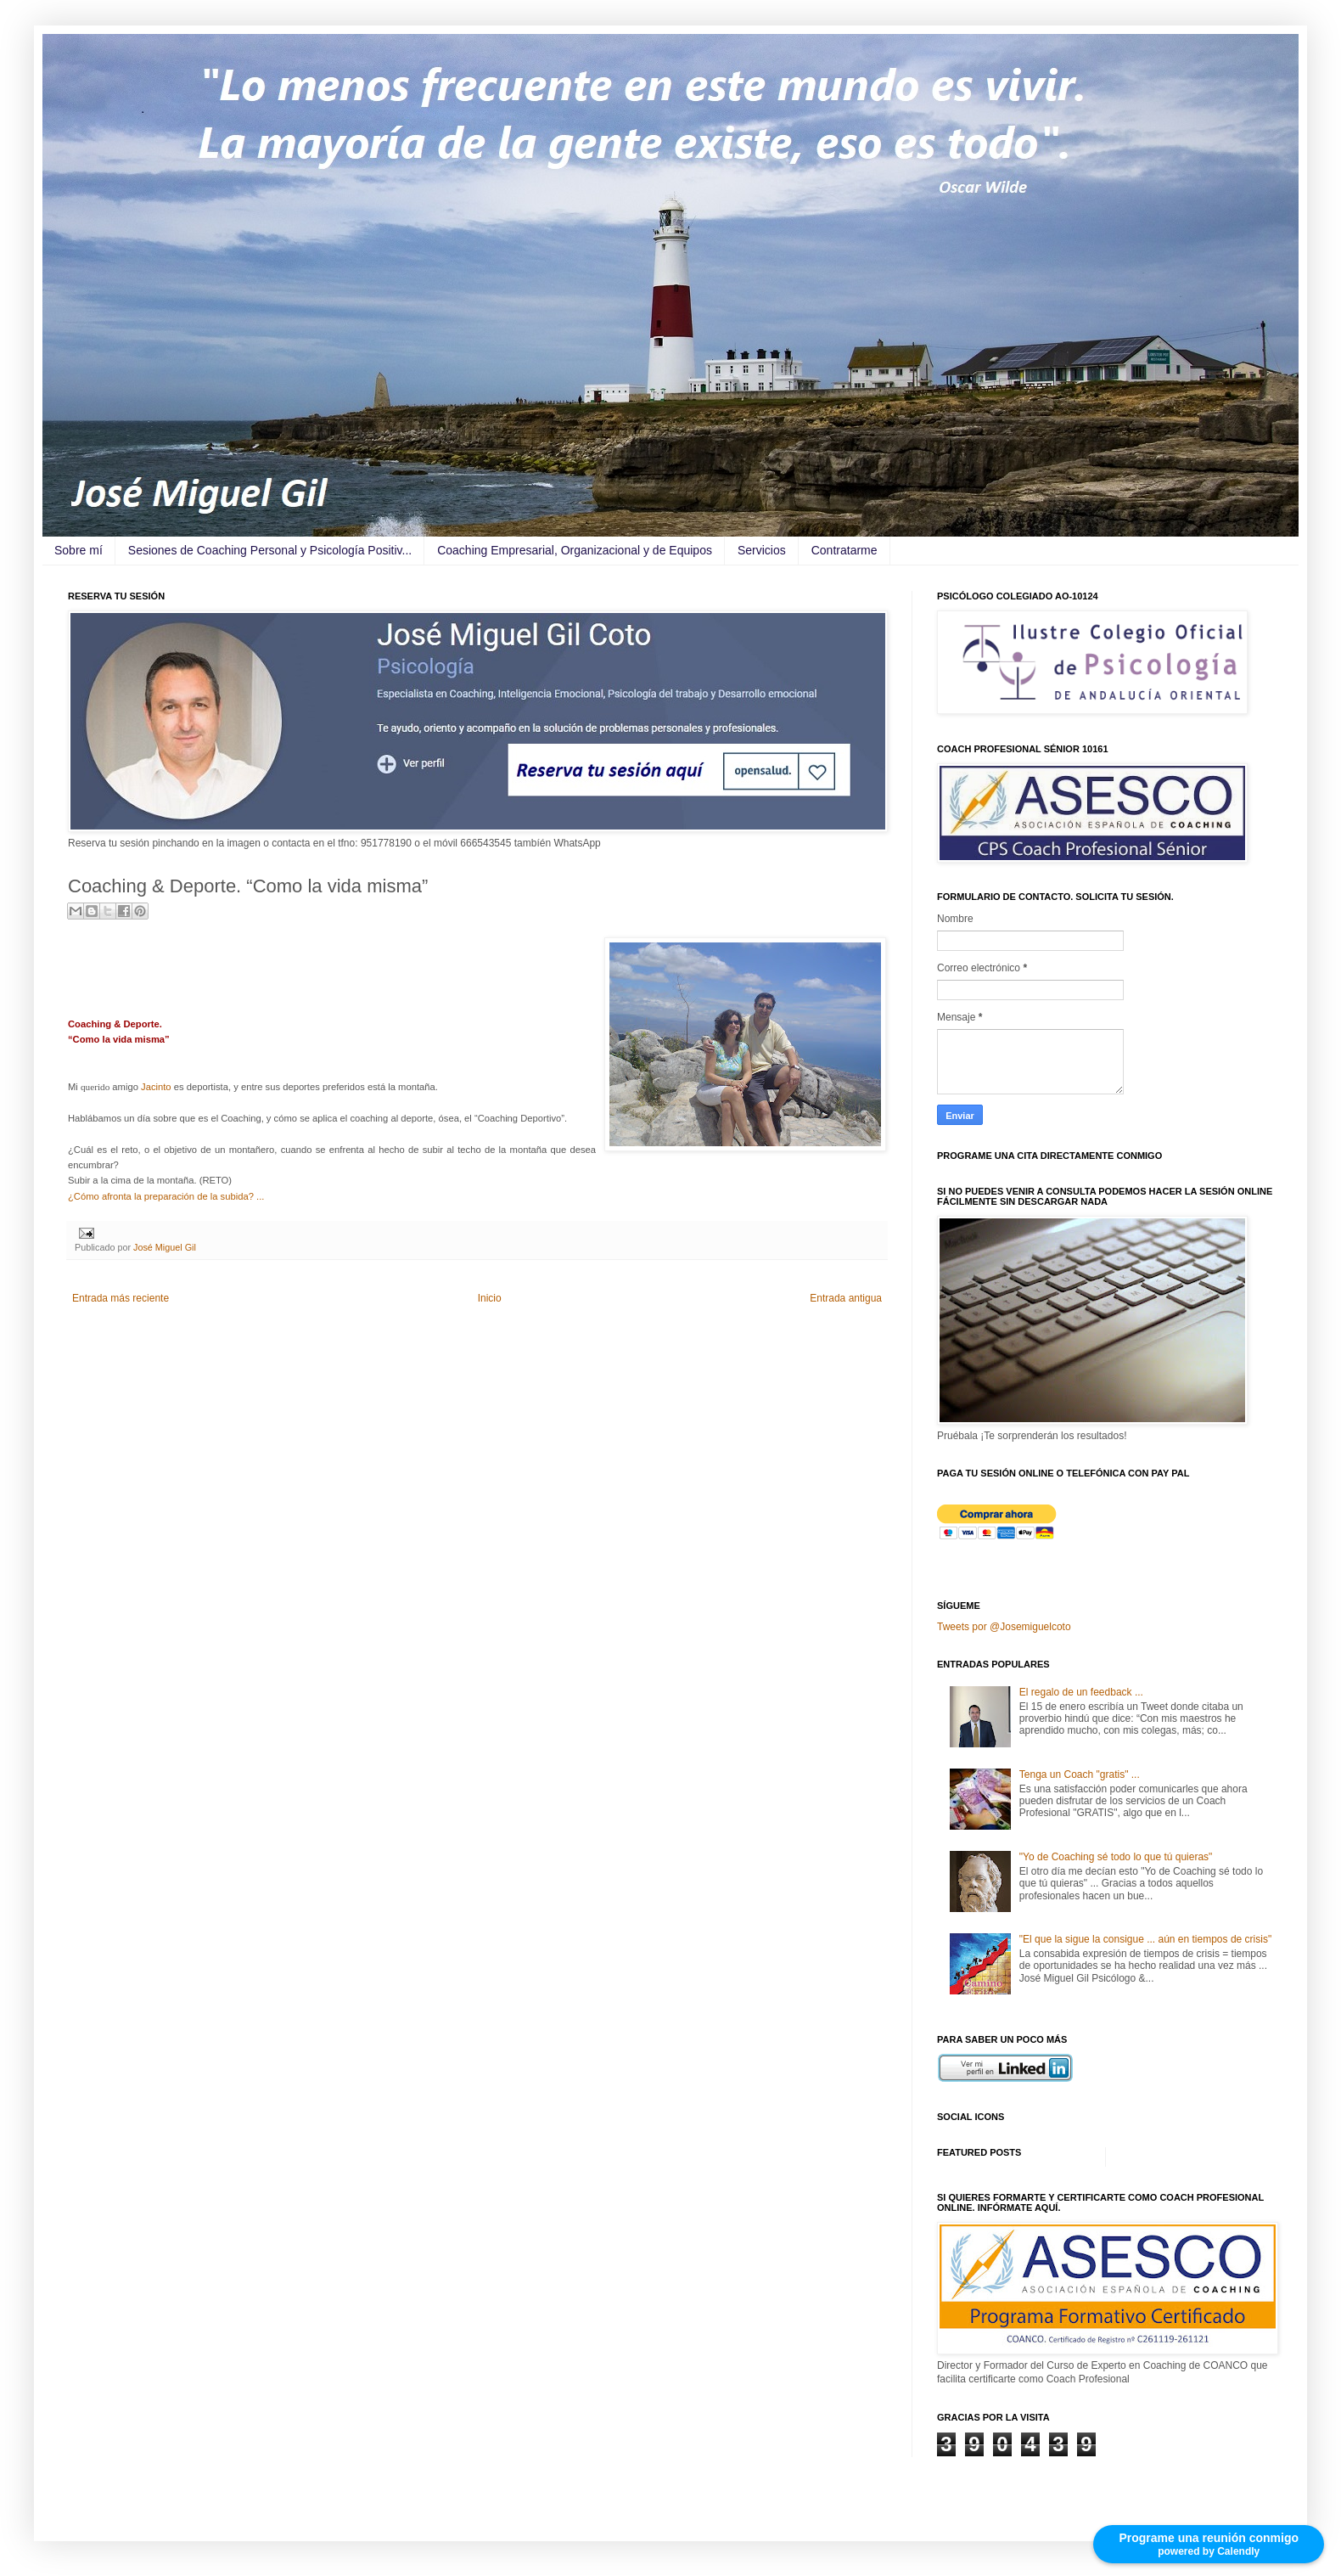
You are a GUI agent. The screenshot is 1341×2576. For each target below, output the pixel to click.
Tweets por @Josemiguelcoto (1004, 1627)
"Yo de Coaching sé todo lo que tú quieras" (1116, 1857)
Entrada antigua (846, 1298)
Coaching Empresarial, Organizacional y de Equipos (574, 550)
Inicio (490, 1298)
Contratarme (844, 550)
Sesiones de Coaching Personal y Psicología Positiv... (270, 550)
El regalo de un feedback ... (1081, 1692)
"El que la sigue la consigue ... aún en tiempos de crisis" (1145, 1939)
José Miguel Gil (164, 1247)
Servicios (762, 550)
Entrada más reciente (120, 1298)
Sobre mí (78, 550)
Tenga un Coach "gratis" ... (1079, 1774)
